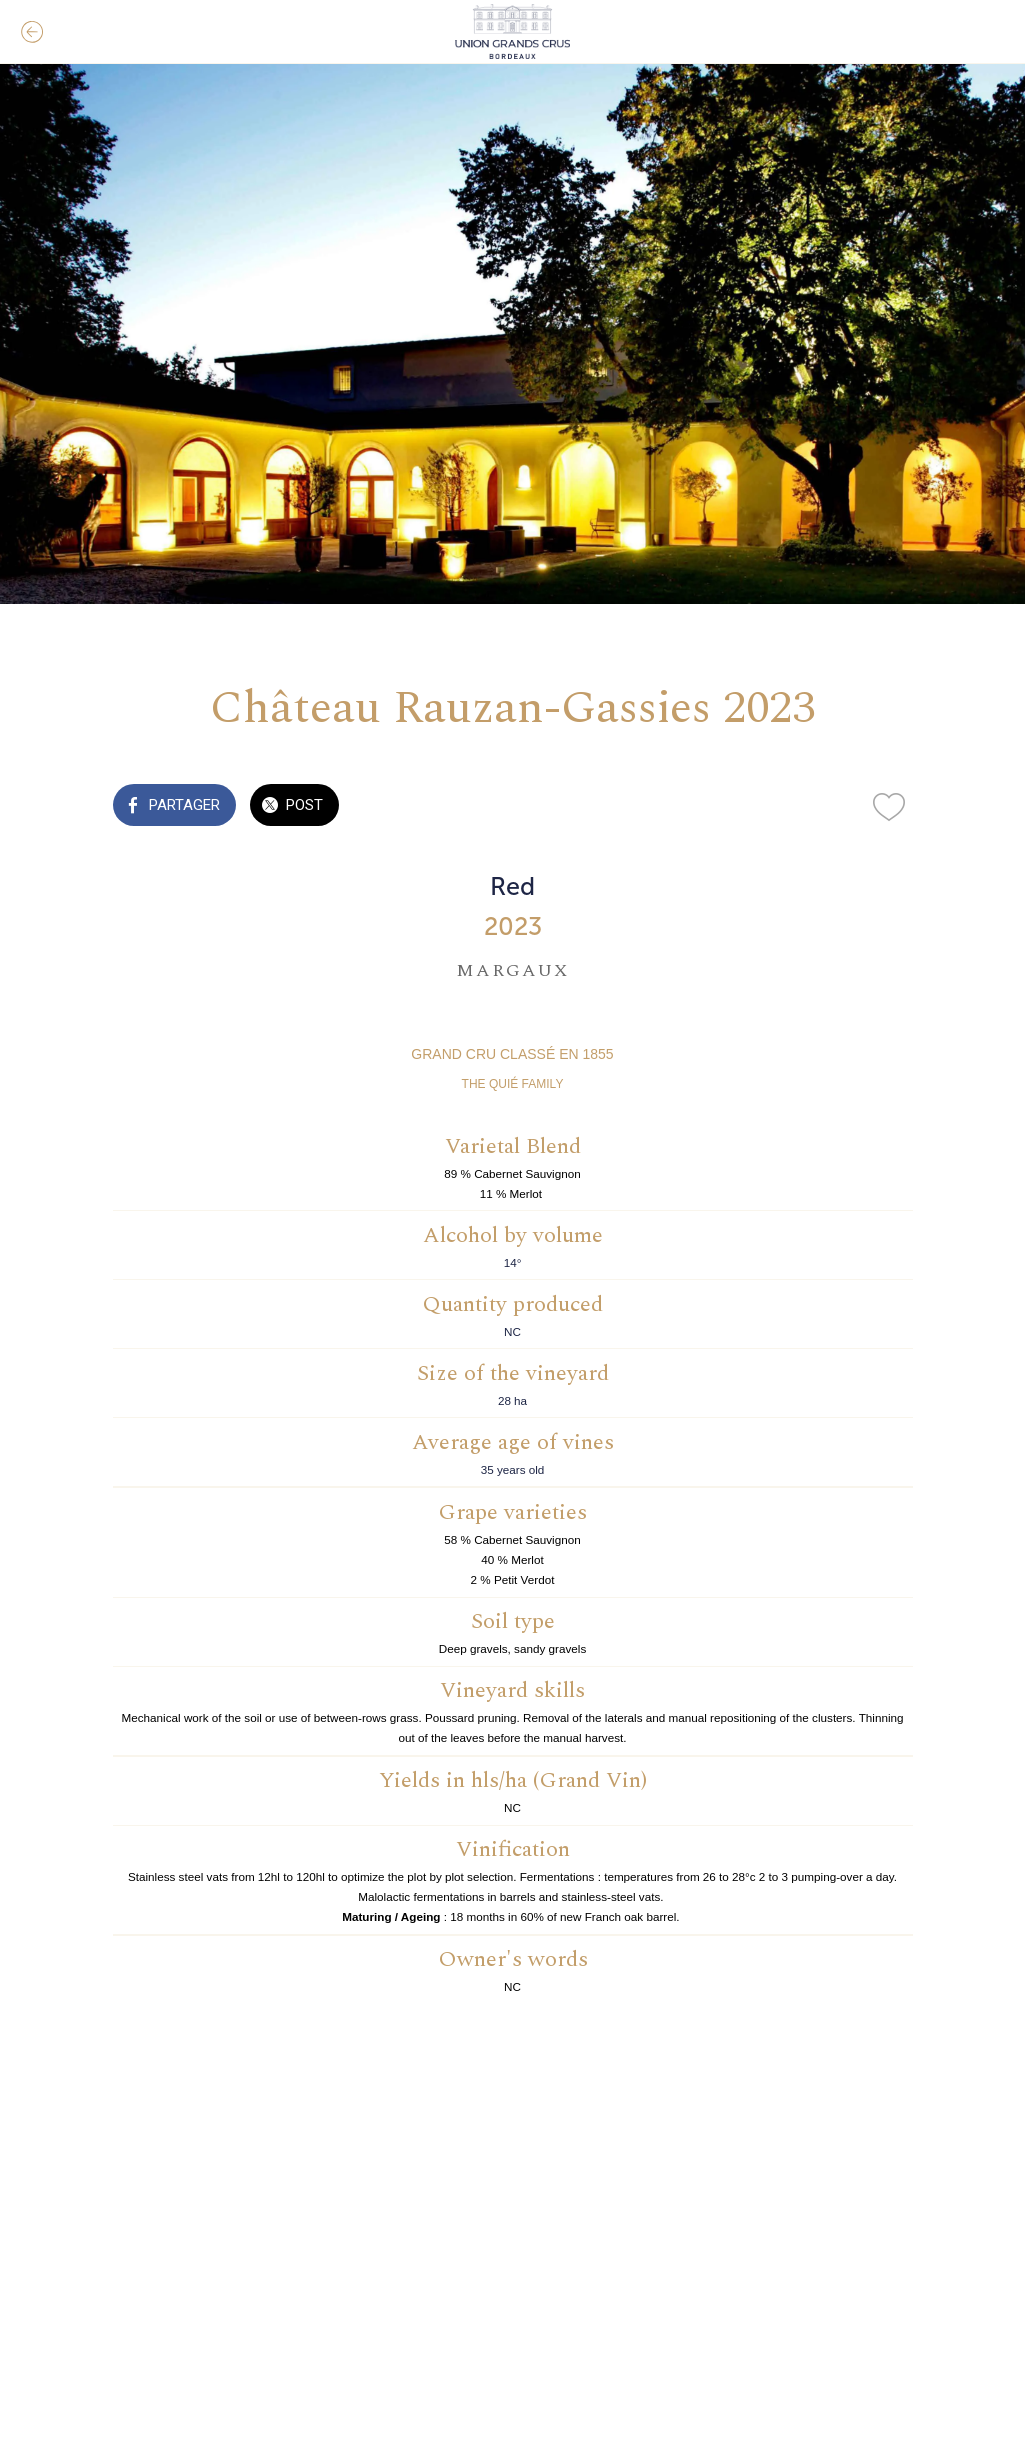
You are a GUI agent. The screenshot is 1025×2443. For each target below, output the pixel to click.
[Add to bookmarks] (889, 807)
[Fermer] (32, 32)
